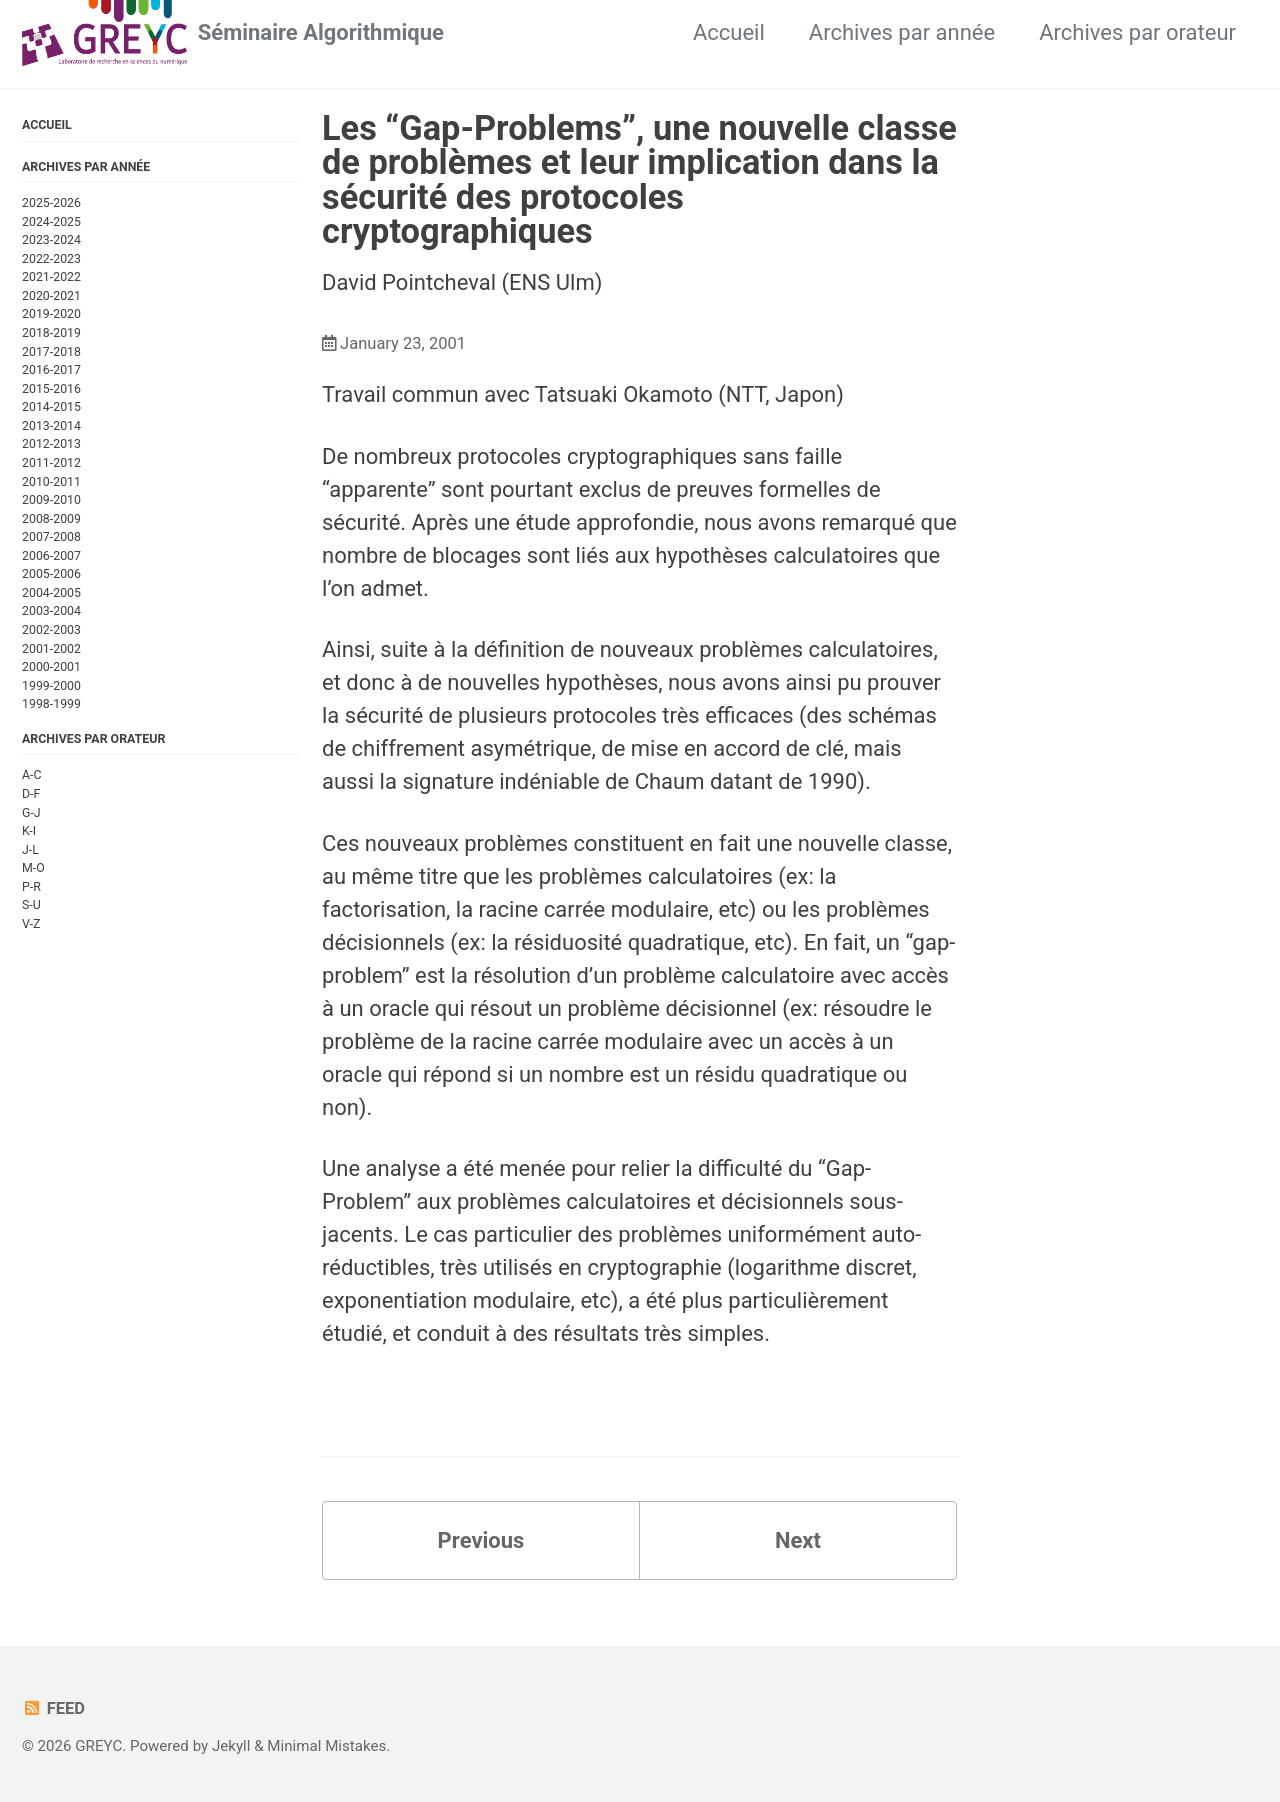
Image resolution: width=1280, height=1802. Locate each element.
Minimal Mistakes (326, 1746)
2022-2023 (51, 259)
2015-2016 (51, 389)
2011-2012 (51, 463)
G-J (31, 813)
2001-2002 (51, 649)
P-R (31, 887)
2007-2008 (51, 537)
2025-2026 (51, 203)
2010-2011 (51, 482)
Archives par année (902, 32)
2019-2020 (51, 314)
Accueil (729, 32)
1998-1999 (51, 704)
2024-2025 (51, 222)
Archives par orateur (1137, 32)
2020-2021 (51, 296)
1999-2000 (51, 686)
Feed (53, 1708)
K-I (29, 831)
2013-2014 (51, 426)
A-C (32, 775)
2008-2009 (51, 519)
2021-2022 (51, 277)
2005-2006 (51, 574)
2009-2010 (51, 500)
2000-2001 (51, 667)
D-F (31, 794)
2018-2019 (51, 333)
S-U (31, 905)
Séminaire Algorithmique (321, 32)
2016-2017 (51, 370)
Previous (481, 1540)
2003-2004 (51, 611)
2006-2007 (51, 556)
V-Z (31, 924)
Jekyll (231, 1746)
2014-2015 (51, 407)
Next (798, 1540)
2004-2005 (51, 593)
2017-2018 (51, 352)
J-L (30, 850)
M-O (33, 868)
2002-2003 (51, 630)
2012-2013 (51, 444)
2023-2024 (51, 240)
